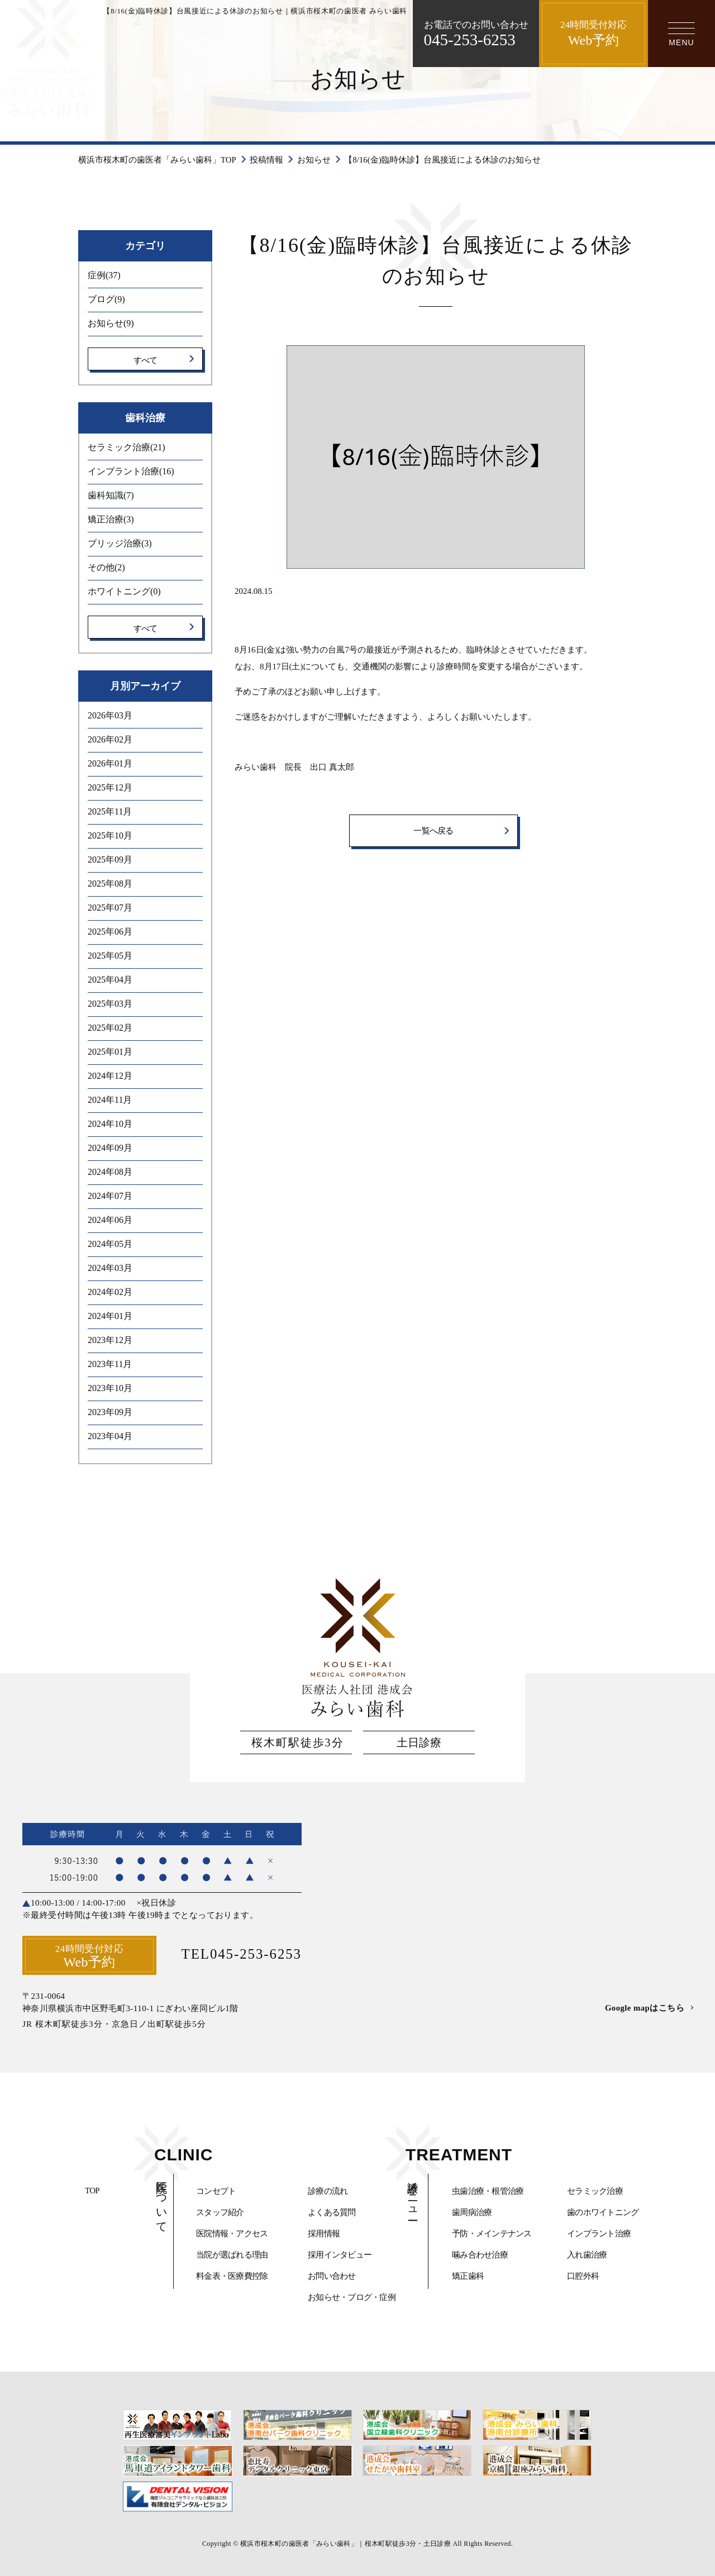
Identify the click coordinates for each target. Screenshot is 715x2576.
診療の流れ (327, 2191)
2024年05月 (110, 1243)
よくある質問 (332, 2212)
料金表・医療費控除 (232, 2276)
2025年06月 (110, 931)
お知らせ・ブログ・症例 (351, 2297)
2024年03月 (110, 1267)
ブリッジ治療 (120, 542)
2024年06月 (110, 1219)
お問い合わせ (332, 2276)
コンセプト (216, 2191)
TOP (92, 2190)
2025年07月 (110, 907)
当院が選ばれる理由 (232, 2254)
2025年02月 (110, 1027)
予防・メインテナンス (492, 2233)
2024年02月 (110, 1291)
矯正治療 (111, 518)
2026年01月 (110, 763)
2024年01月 (110, 1315)
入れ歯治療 (587, 2254)
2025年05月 (110, 955)
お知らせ (314, 159)
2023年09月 (110, 1411)
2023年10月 (110, 1387)
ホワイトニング (124, 591)
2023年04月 (110, 1435)
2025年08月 (110, 883)
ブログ (106, 298)
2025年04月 (110, 979)
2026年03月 (110, 715)
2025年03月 (110, 1003)
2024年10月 (110, 1123)
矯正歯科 (468, 2276)
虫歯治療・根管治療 (487, 2191)
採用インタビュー (339, 2254)
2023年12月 (110, 1339)
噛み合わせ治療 (480, 2254)
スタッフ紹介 (220, 2212)
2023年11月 (110, 1363)
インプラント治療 (131, 470)
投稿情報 (267, 159)
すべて (146, 359)
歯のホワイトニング (602, 2212)
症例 (104, 274)
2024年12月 (110, 1075)
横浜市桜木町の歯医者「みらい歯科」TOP (157, 159)
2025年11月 (110, 811)
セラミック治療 (126, 446)
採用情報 (324, 2233)
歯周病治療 (472, 2212)
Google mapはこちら (644, 2007)
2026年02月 (110, 739)
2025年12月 (110, 787)
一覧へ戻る (433, 830)
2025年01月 (110, 1051)
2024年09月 (110, 1147)
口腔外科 (583, 2276)
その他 (106, 567)
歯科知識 (111, 494)
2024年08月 (110, 1171)
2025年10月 (110, 835)
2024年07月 (110, 1195)
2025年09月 (110, 859)
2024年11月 (110, 1099)
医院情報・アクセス (232, 2233)
